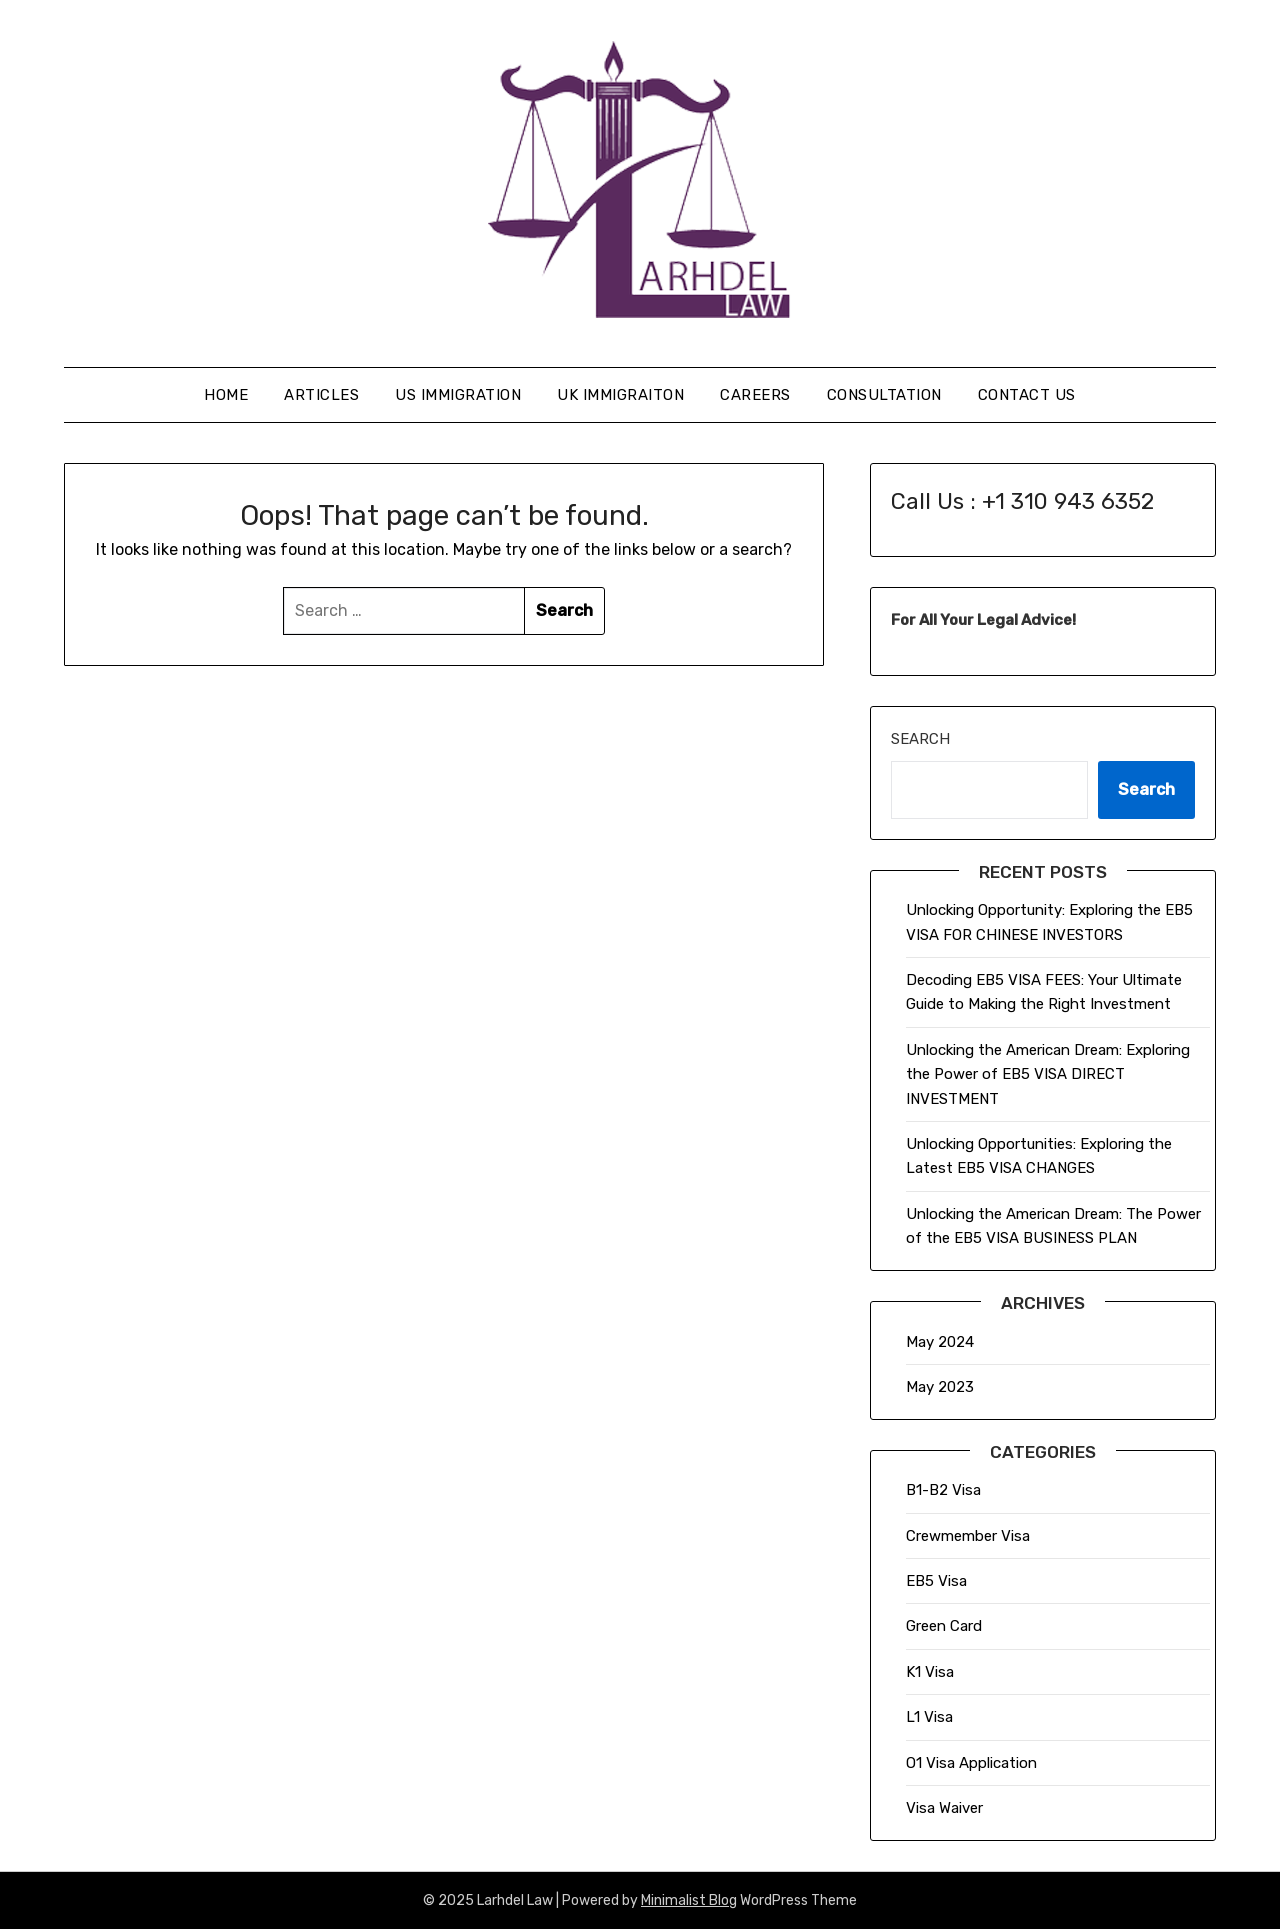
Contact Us (1027, 395)
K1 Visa (930, 1672)
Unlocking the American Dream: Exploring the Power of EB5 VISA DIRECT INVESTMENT (1048, 1074)
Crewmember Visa (968, 1536)
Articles (321, 395)
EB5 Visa (936, 1581)
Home (226, 395)
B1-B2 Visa (943, 1490)
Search (920, 739)
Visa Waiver (944, 1808)
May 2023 (940, 1387)
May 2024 (940, 1342)
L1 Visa (929, 1717)
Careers (755, 395)
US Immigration (458, 395)
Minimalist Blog (689, 1900)
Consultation (884, 395)
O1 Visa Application (971, 1763)
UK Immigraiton (620, 395)
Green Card (944, 1626)
